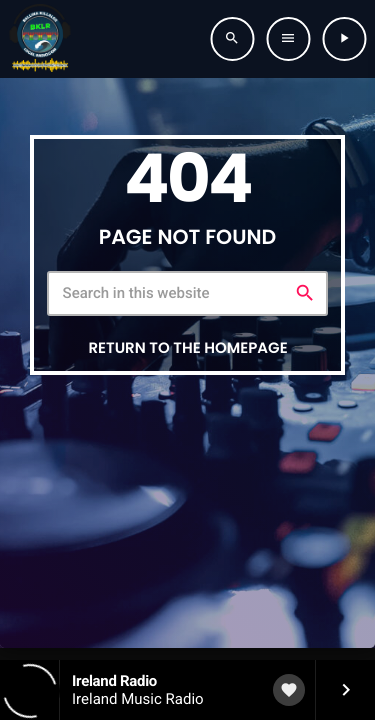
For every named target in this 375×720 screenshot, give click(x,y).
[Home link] (40, 39)
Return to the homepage (187, 348)
